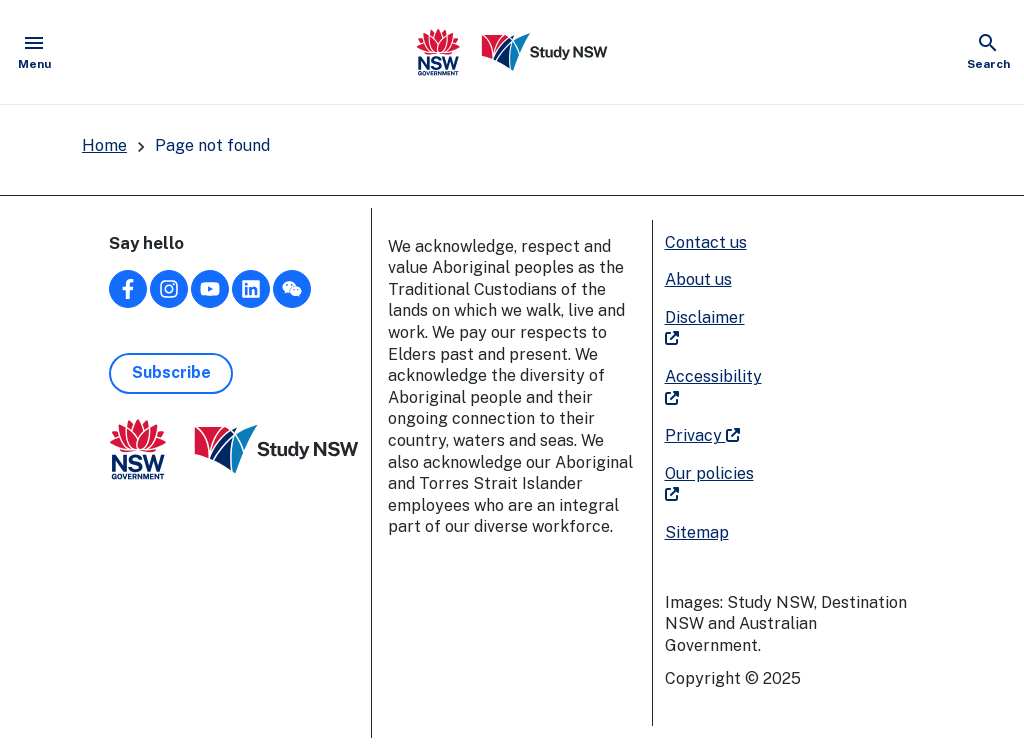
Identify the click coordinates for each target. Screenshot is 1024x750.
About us (698, 279)
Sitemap (697, 532)
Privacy (702, 435)
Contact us (706, 242)
